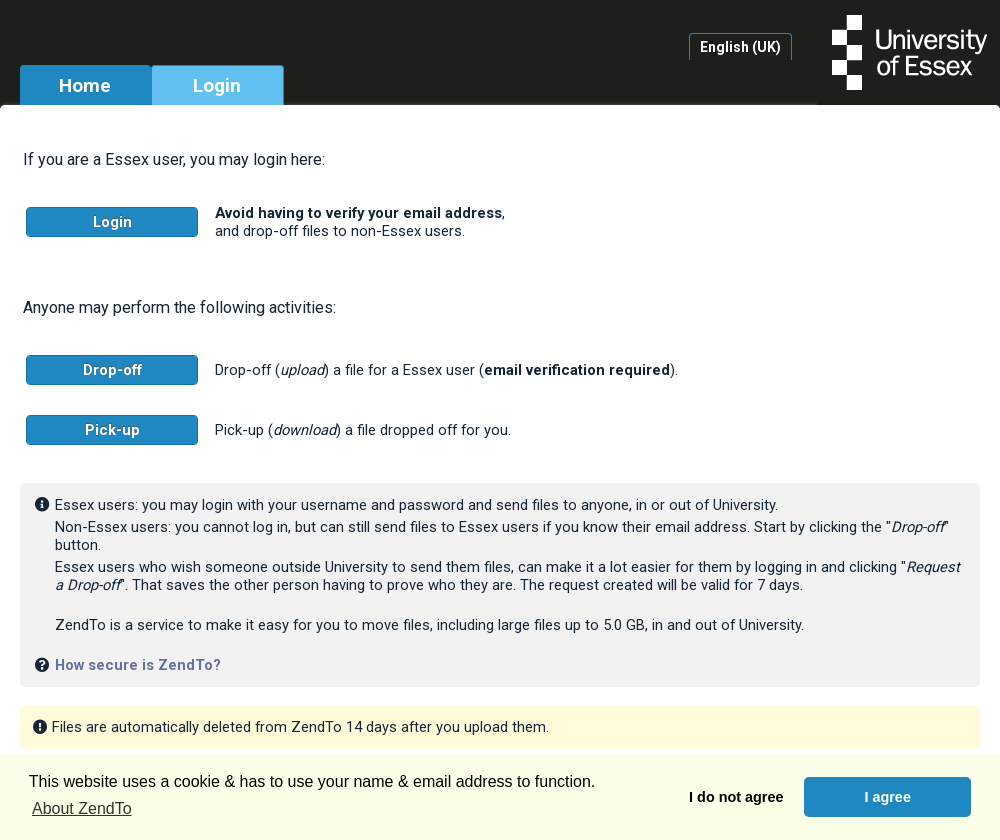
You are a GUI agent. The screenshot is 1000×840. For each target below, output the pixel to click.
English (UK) (740, 47)
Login (217, 85)
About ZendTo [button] (82, 808)
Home (85, 85)
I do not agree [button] (736, 797)
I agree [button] (887, 797)
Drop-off (112, 370)
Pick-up (112, 430)
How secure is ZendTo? (138, 665)
